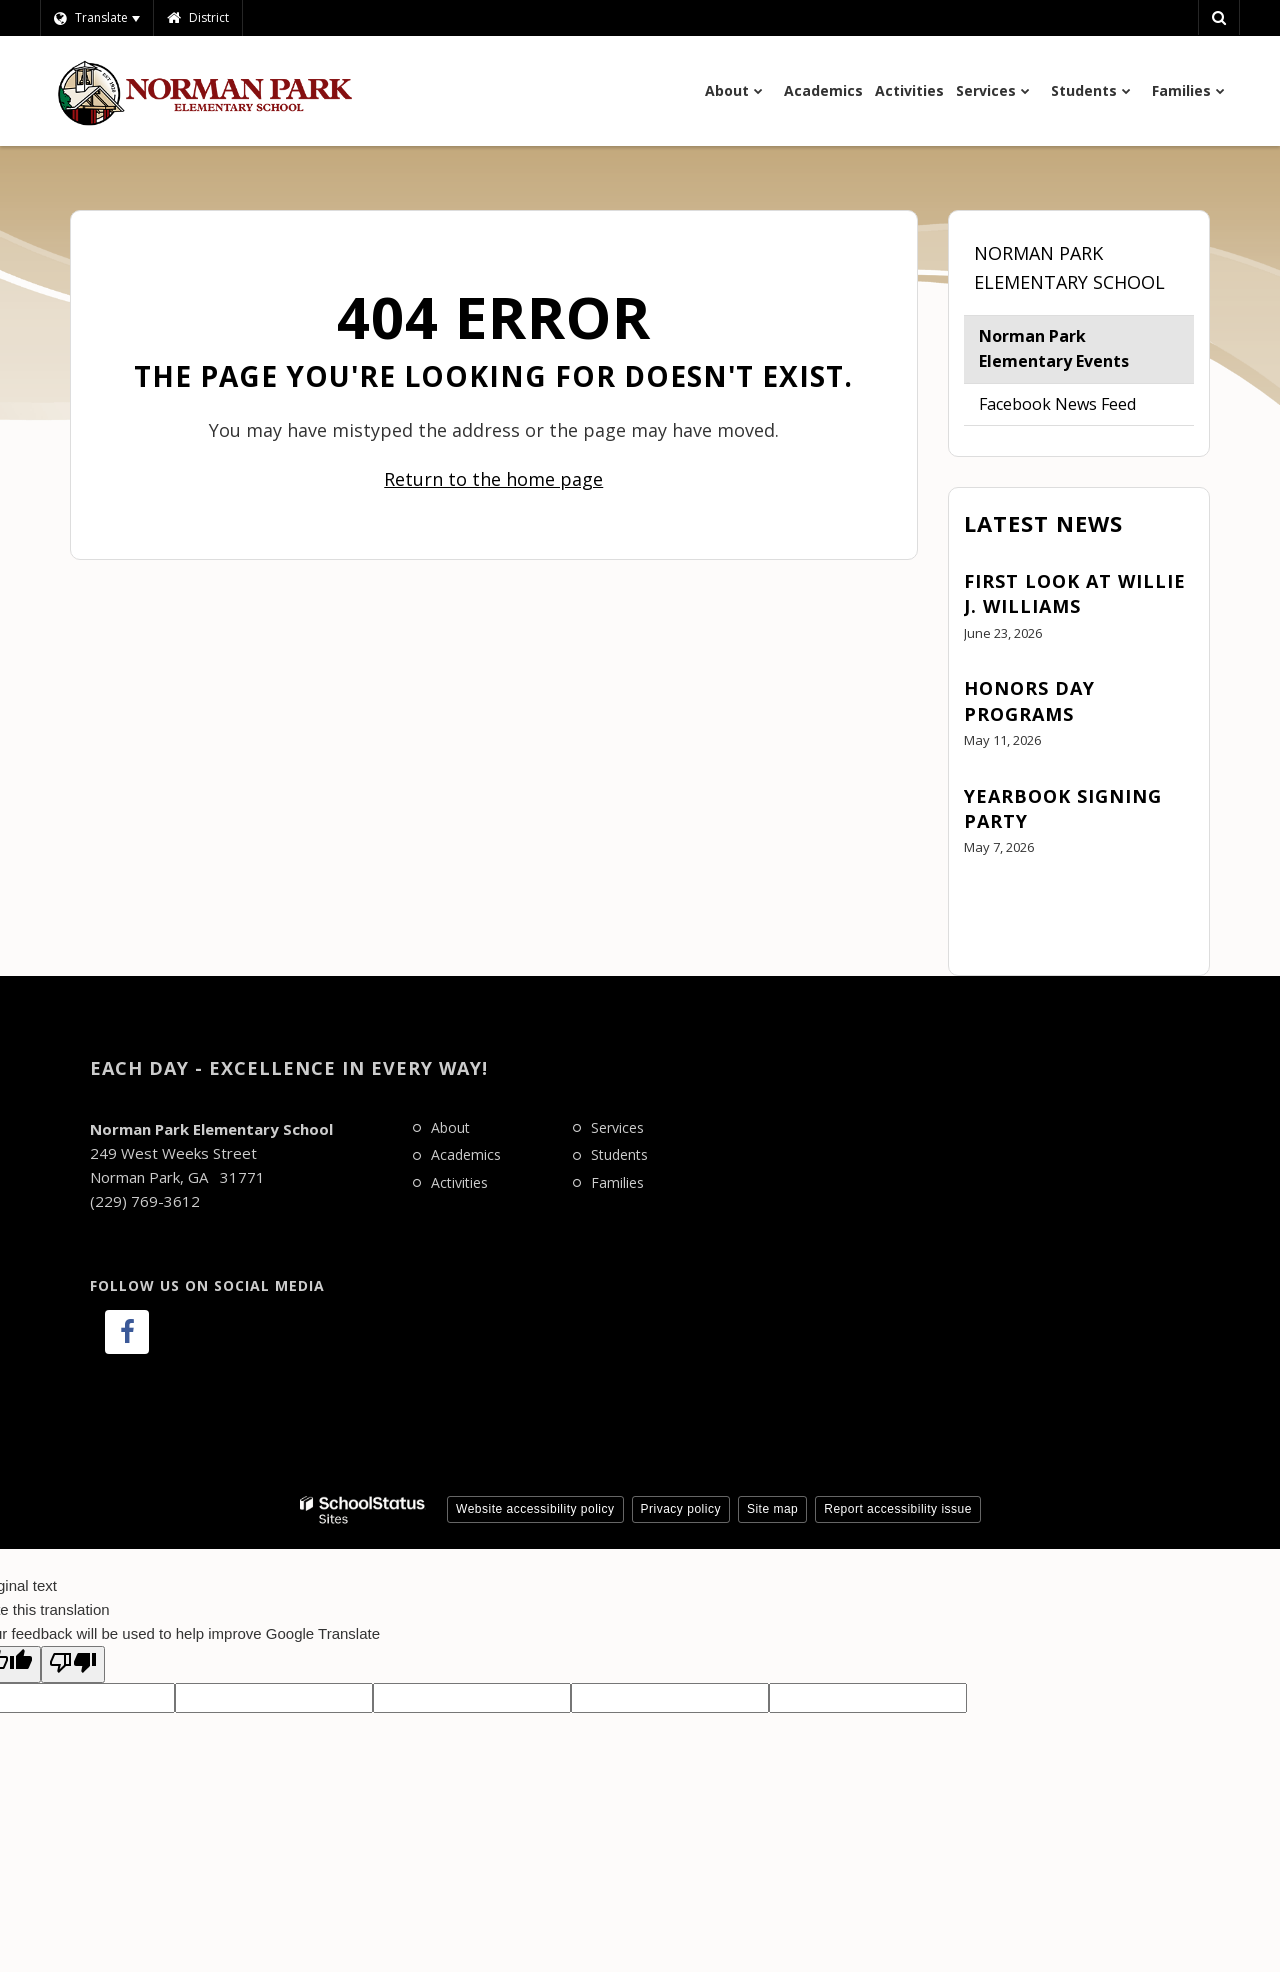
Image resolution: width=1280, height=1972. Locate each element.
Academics (466, 1154)
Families (617, 1182)
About (450, 1127)
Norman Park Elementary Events (1054, 349)
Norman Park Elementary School (1069, 267)
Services (617, 1127)
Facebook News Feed (1057, 404)
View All (993, 903)
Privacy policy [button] (681, 1509)
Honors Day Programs (1029, 700)
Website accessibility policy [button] (535, 1509)
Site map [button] (772, 1509)
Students (619, 1154)
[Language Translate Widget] (96, 18)
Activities (459, 1182)
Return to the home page (493, 479)
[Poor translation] (73, 1664)
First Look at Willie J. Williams (1075, 593)
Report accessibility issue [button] (898, 1509)
